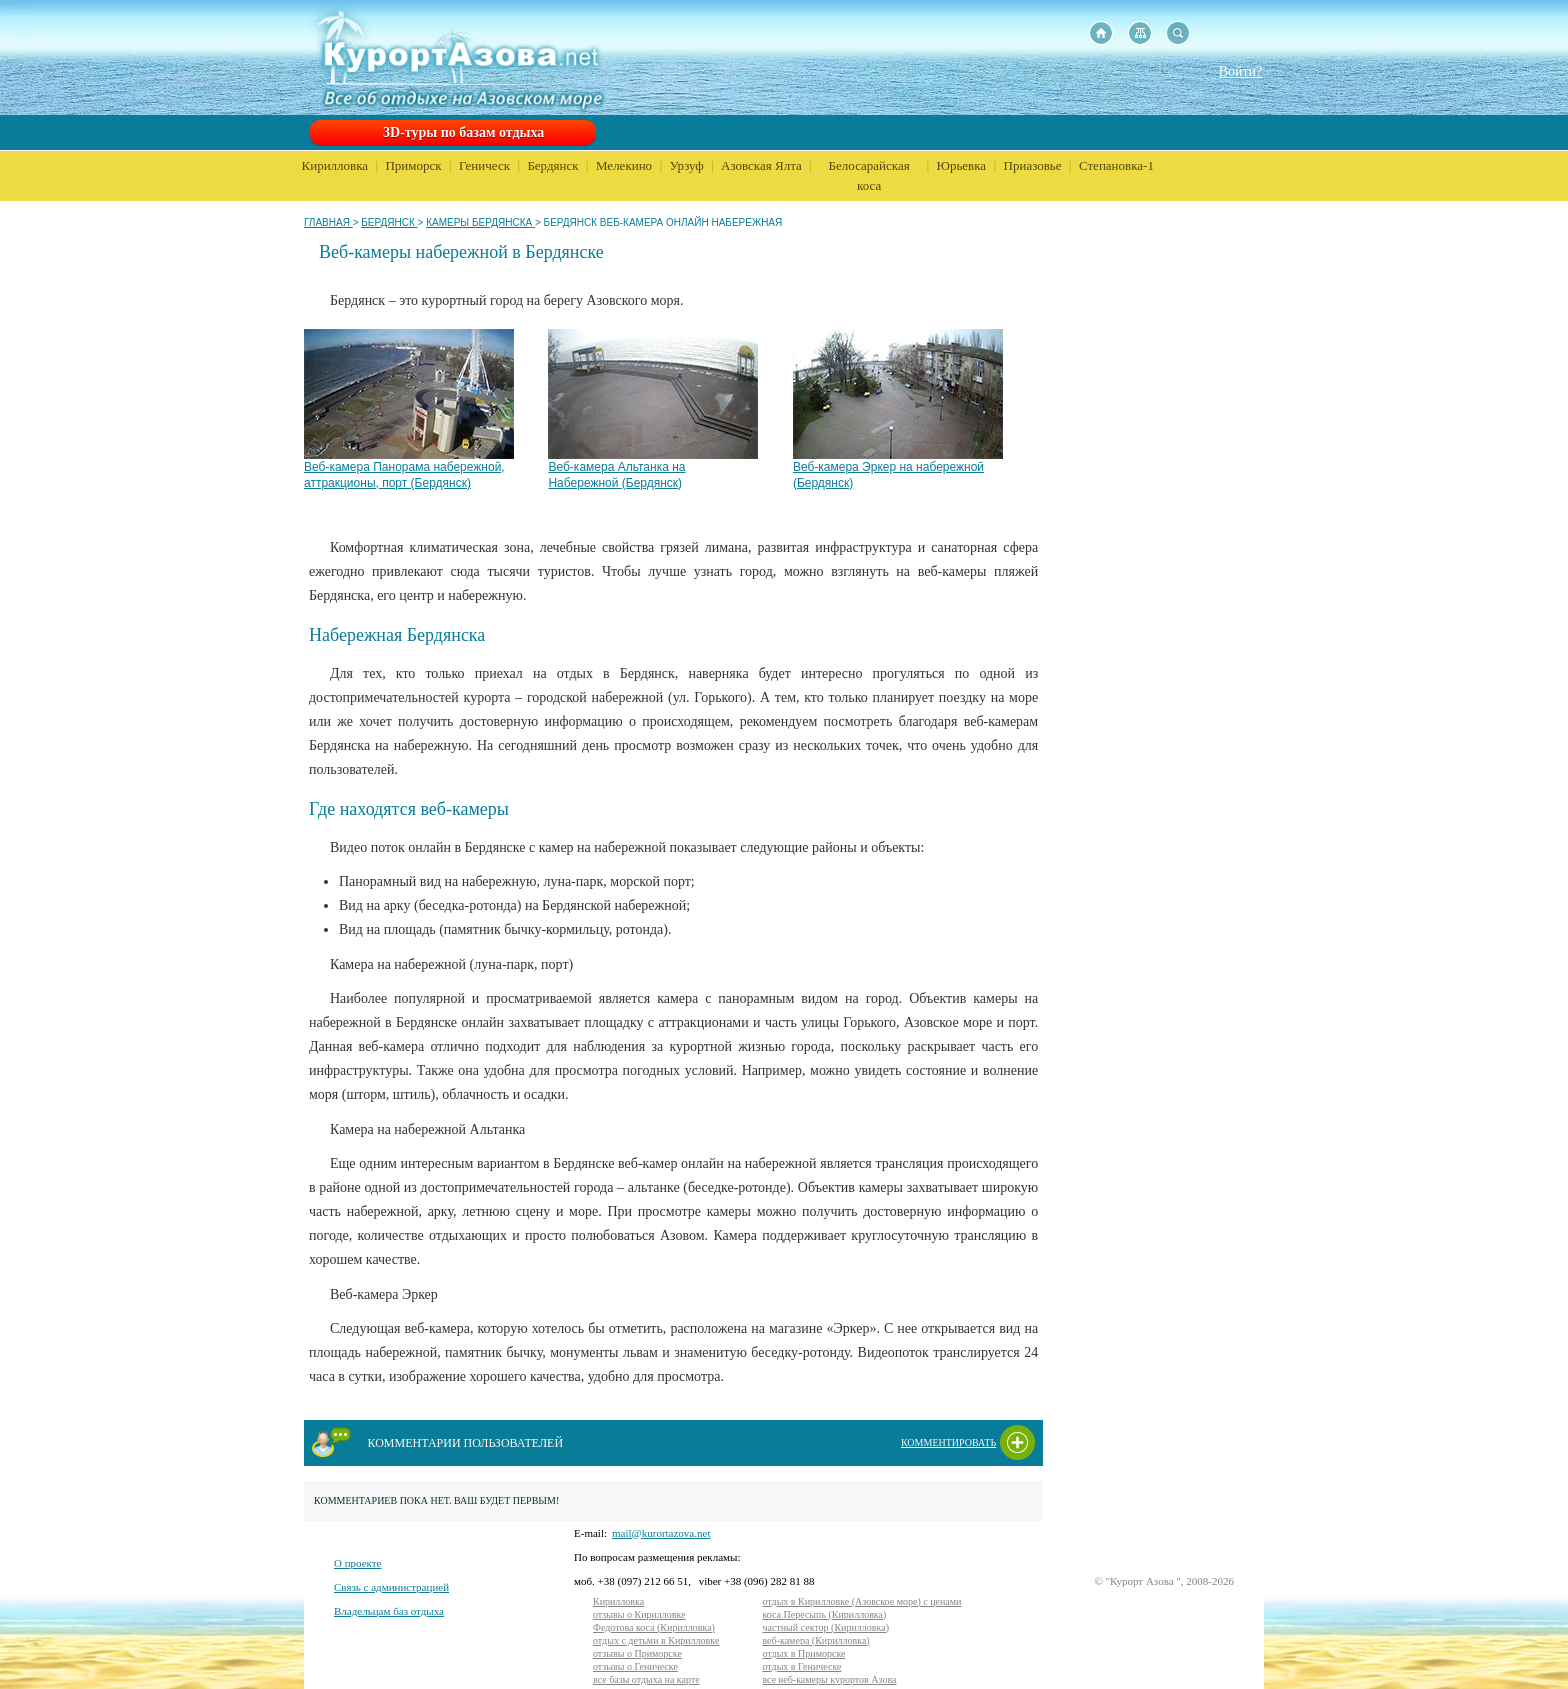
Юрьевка (962, 165)
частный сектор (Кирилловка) (825, 1627)
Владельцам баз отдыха (389, 1611)
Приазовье (1033, 165)
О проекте (358, 1563)
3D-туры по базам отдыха (463, 132)
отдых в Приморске (803, 1653)
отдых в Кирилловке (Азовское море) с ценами (861, 1601)
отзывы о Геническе (635, 1666)
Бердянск (552, 165)
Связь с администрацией (391, 1587)
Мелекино (624, 165)
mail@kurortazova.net (661, 1533)
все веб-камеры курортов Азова (829, 1679)
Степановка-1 (1116, 165)
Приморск (413, 165)
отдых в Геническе (801, 1666)
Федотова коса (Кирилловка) (654, 1627)
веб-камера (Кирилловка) (815, 1640)
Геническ (484, 165)
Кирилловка (335, 165)
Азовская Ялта (761, 165)
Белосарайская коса (869, 175)
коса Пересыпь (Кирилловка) (824, 1614)
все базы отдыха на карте (646, 1679)
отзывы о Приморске (637, 1653)
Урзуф (687, 165)
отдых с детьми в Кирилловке (656, 1640)
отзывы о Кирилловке (639, 1614)
